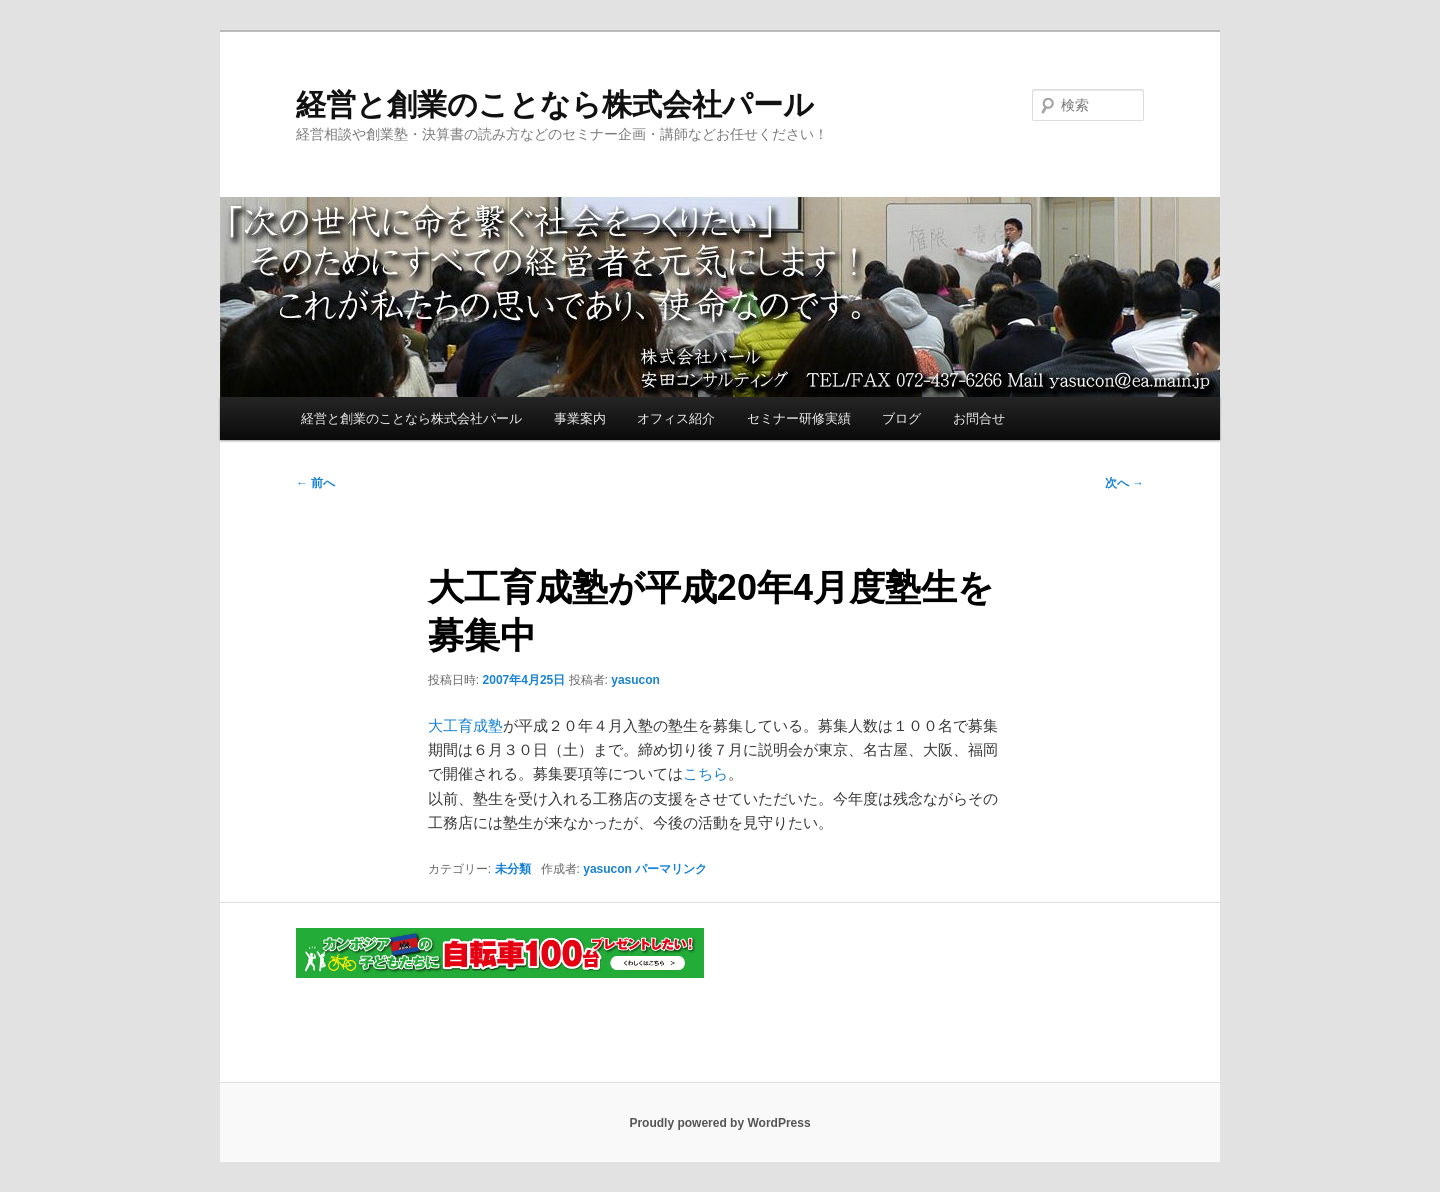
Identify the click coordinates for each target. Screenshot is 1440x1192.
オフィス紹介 (676, 418)
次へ (1124, 483)
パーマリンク (671, 869)
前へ (315, 483)
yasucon (635, 680)
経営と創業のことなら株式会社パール (555, 104)
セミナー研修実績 (799, 418)
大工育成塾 (465, 725)
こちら (705, 773)
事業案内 (580, 418)
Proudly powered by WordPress (719, 1123)
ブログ (901, 418)
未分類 (513, 869)
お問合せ (979, 418)
